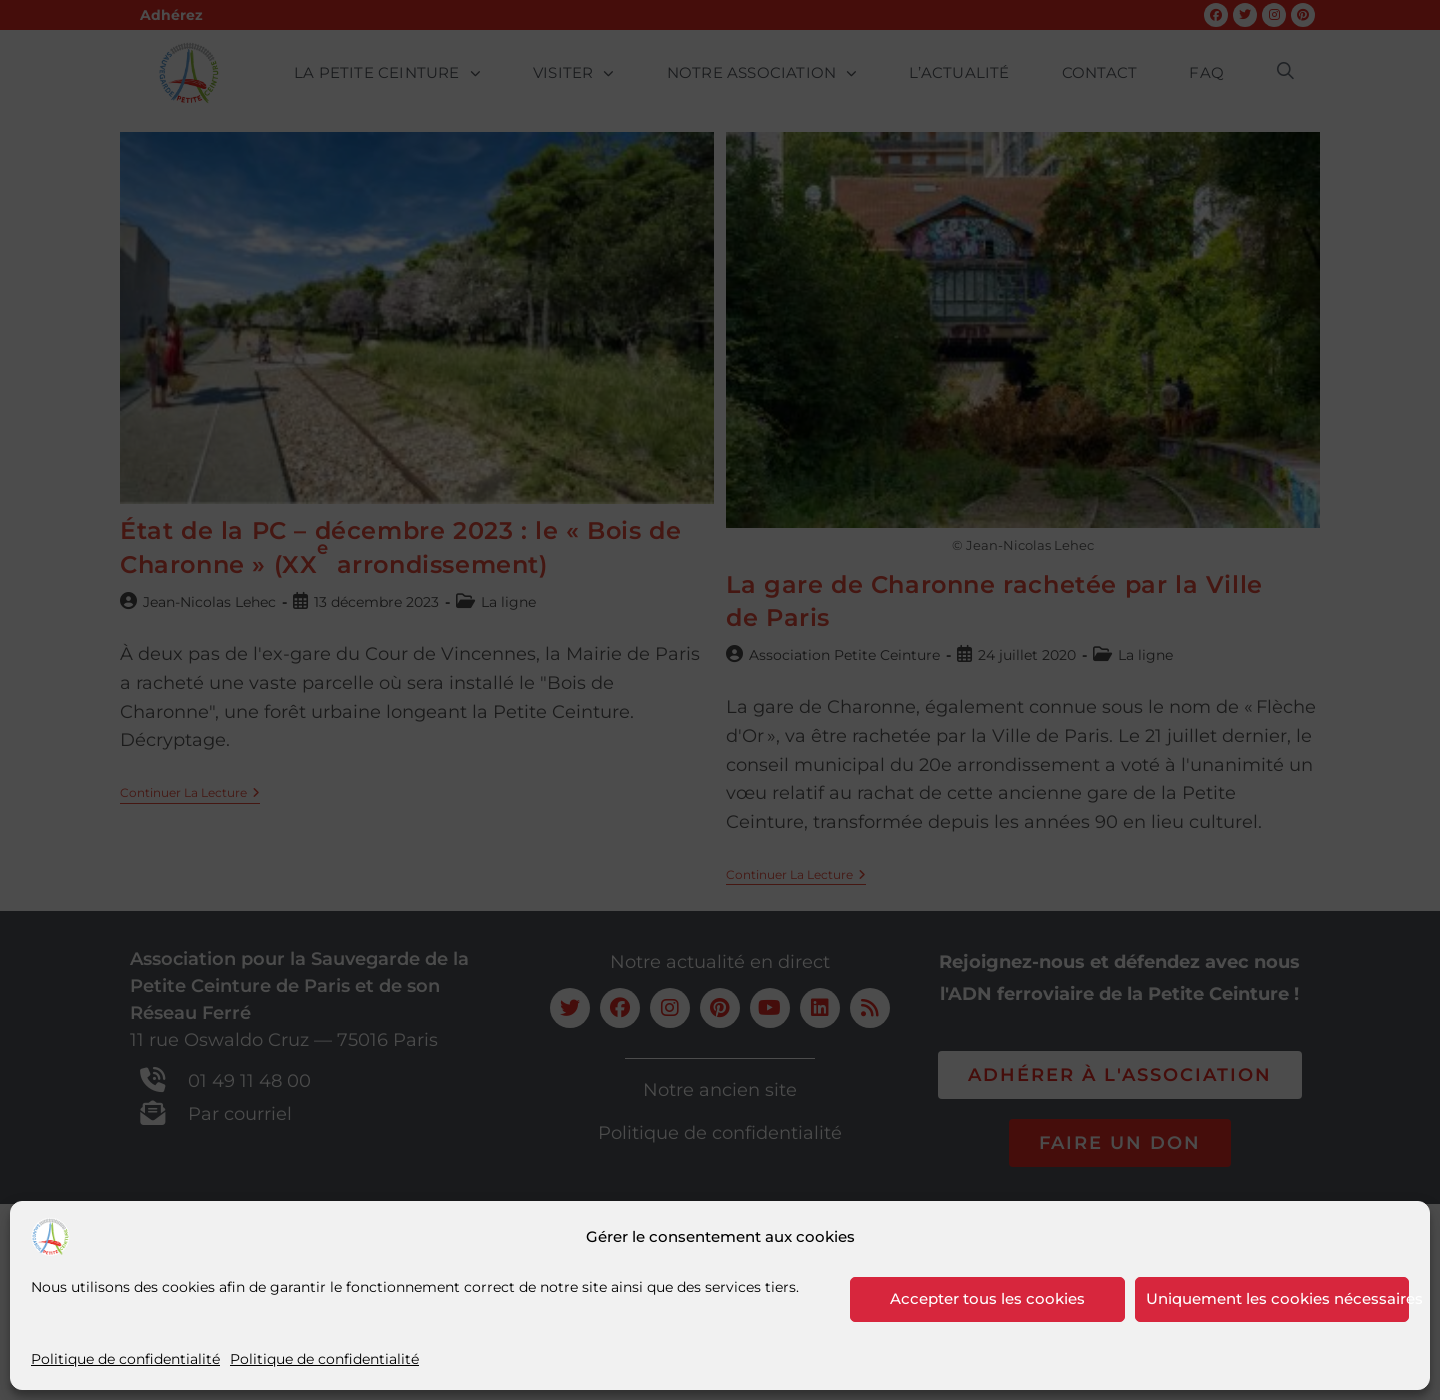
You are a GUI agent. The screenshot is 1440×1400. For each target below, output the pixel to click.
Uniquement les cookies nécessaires (1278, 1298)
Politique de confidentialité (125, 1359)
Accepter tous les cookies (987, 1298)
